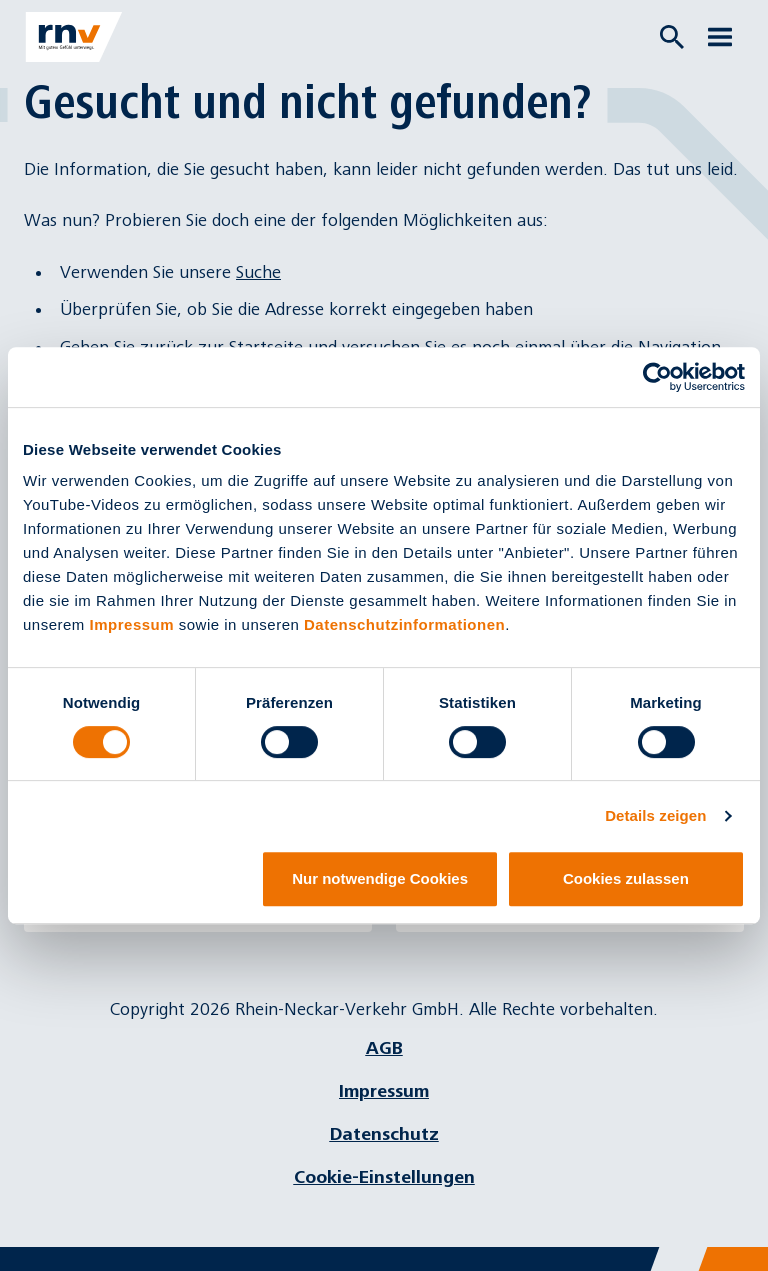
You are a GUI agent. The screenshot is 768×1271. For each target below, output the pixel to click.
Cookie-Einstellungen (384, 1177)
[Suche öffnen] (672, 37)
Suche (258, 272)
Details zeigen (655, 815)
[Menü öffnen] (720, 37)
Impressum (132, 624)
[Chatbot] (735, 1238)
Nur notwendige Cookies (380, 878)
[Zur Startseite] (74, 37)
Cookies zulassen (626, 878)
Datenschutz (384, 1134)
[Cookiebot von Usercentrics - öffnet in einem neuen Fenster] (657, 377)
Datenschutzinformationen (404, 624)
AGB (384, 1048)
